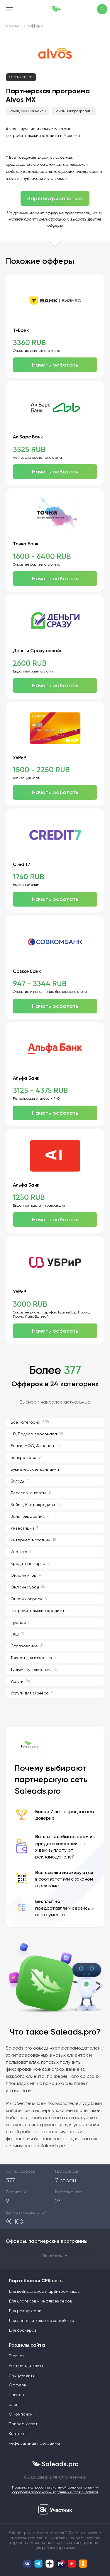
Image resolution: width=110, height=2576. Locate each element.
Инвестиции (24, 1528)
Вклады (20, 1481)
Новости (17, 2395)
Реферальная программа (34, 2443)
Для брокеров (22, 2330)
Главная (13, 26)
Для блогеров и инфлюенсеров (40, 2301)
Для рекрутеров (25, 2311)
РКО (17, 1634)
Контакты (18, 2434)
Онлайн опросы (29, 1599)
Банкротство (25, 1457)
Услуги (20, 1681)
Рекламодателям (26, 2366)
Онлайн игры (26, 1575)
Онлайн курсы (28, 1587)
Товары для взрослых (34, 1658)
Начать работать (55, 365)
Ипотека (21, 1552)
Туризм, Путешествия (34, 1669)
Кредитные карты (30, 1563)
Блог (13, 2405)
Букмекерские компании (36, 1469)
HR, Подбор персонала (37, 1434)
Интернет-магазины (33, 1540)
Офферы (35, 26)
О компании (21, 2414)
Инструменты (22, 2375)
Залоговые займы (30, 1516)
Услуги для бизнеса (32, 1693)
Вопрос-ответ (23, 2424)
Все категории (30, 1422)
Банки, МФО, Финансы (27, 111)
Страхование (27, 1646)
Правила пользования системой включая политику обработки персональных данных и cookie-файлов (55, 2490)
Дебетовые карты (31, 1493)
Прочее (21, 1622)
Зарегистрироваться (55, 198)
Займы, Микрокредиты (74, 111)
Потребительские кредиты (39, 1610)
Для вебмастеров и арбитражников (44, 2292)
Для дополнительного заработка (41, 2321)
